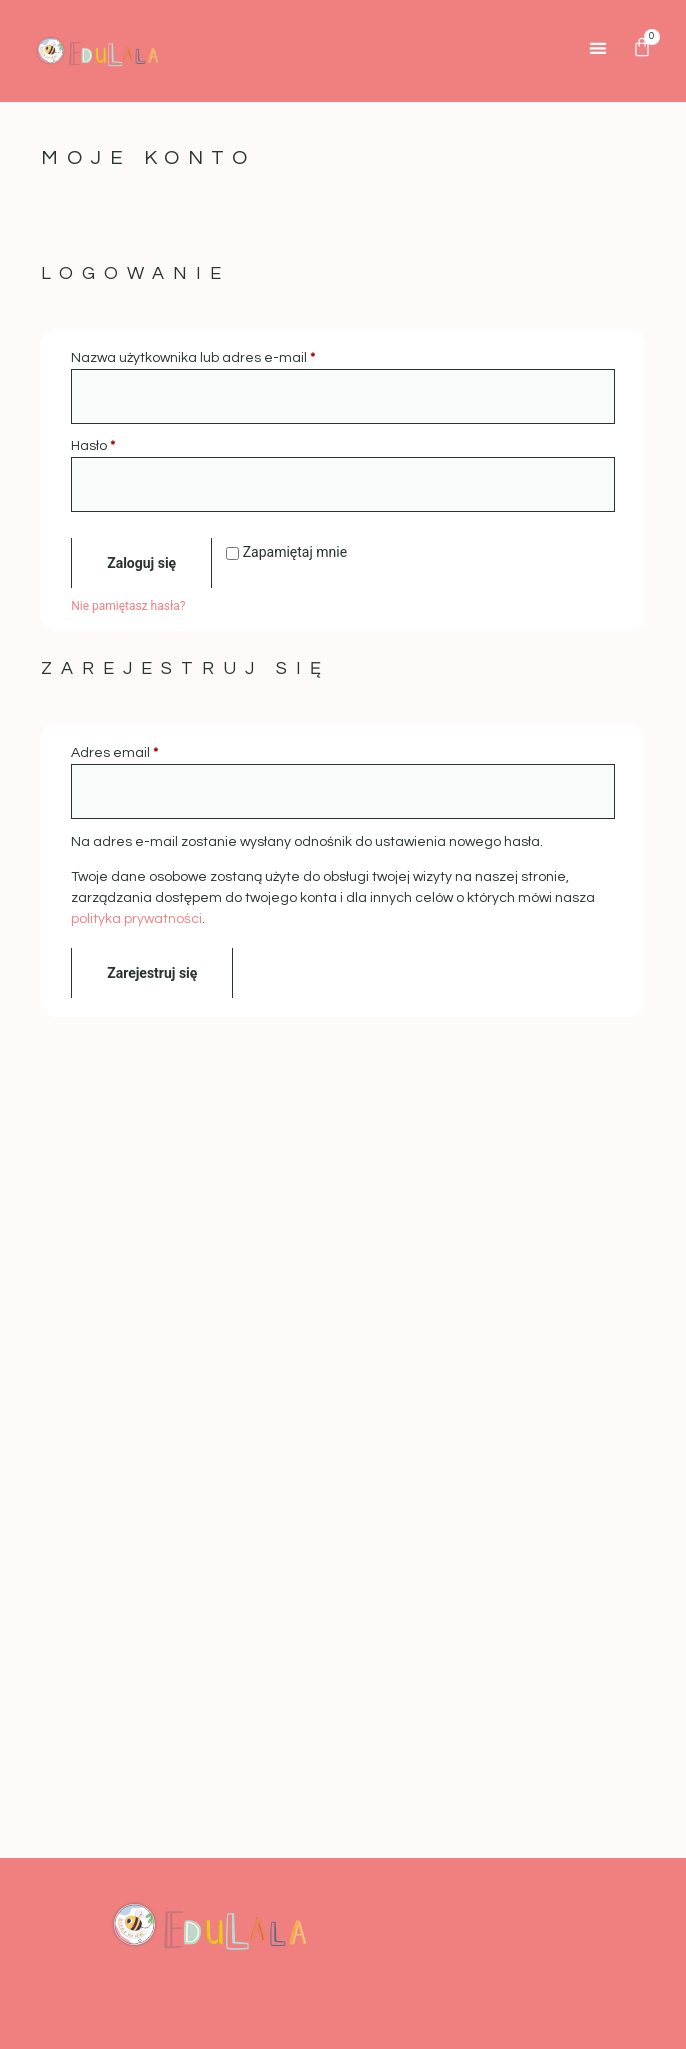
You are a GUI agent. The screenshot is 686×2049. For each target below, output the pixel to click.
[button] (598, 47)
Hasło (131, 444)
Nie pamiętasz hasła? (128, 606)
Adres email (152, 751)
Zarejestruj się (152, 973)
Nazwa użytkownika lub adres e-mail (231, 356)
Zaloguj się (141, 563)
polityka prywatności (136, 919)
